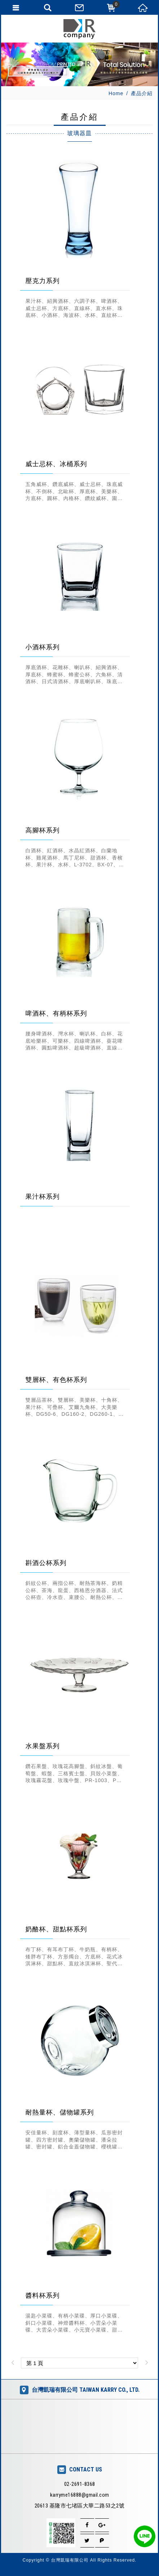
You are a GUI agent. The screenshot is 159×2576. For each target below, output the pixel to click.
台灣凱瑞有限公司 (80, 29)
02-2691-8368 (79, 2484)
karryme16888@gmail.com (79, 2495)
